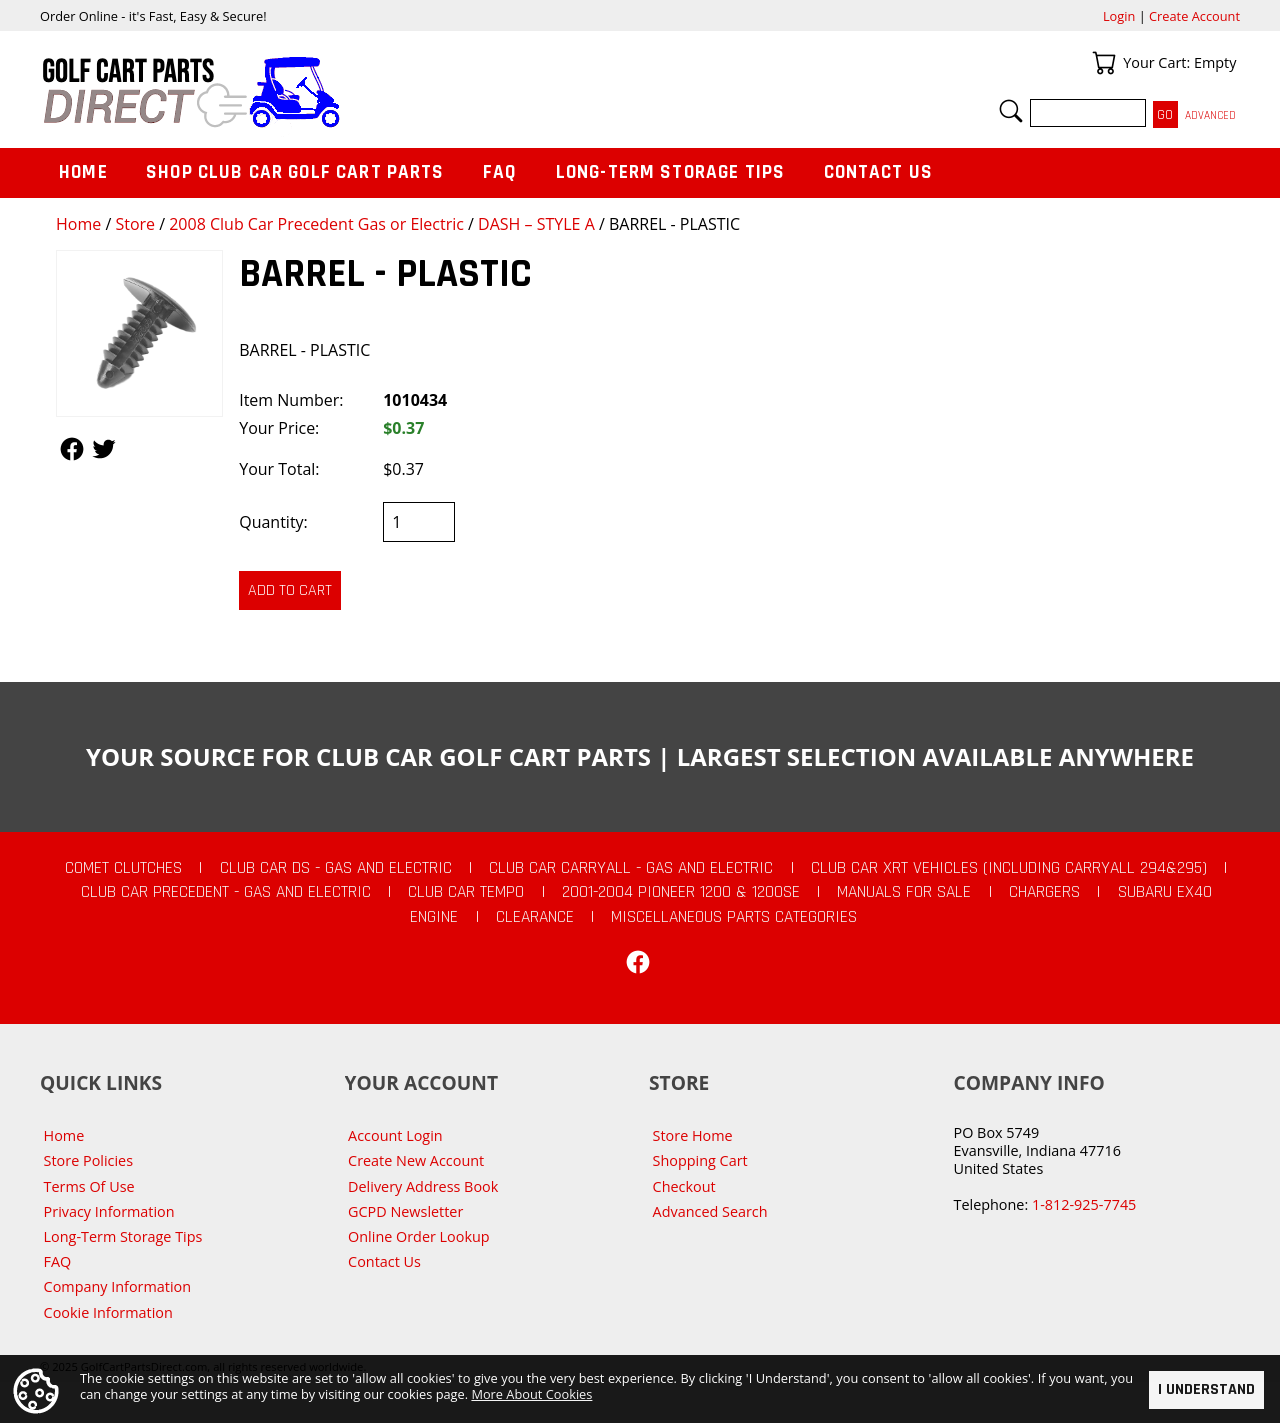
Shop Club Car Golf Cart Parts (295, 172)
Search (1011, 111)
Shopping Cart (700, 1160)
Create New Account (416, 1160)
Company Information (117, 1286)
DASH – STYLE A (536, 224)
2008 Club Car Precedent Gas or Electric (316, 224)
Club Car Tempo (466, 892)
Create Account (1194, 16)
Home (78, 224)
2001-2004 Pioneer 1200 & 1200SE (681, 892)
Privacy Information (109, 1211)
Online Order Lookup (419, 1236)
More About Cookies (531, 1394)
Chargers (1044, 892)
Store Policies (88, 1160)
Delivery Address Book (423, 1186)
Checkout (684, 1186)
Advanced (1210, 115)
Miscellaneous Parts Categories (734, 917)
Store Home (693, 1135)
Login (1119, 16)
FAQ (500, 172)
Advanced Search (710, 1211)
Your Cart (1104, 63)
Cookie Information (108, 1312)
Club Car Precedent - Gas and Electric (226, 892)
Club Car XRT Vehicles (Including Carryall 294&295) (1009, 868)
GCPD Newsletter (405, 1211)
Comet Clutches (123, 868)
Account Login (395, 1135)
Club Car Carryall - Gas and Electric (631, 868)
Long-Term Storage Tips (670, 172)
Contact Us (879, 172)
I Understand (1206, 1389)
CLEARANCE (535, 917)
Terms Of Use (89, 1186)
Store (135, 224)
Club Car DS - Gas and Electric (336, 868)
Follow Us (72, 449)
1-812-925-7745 (1084, 1204)
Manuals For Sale (904, 892)
